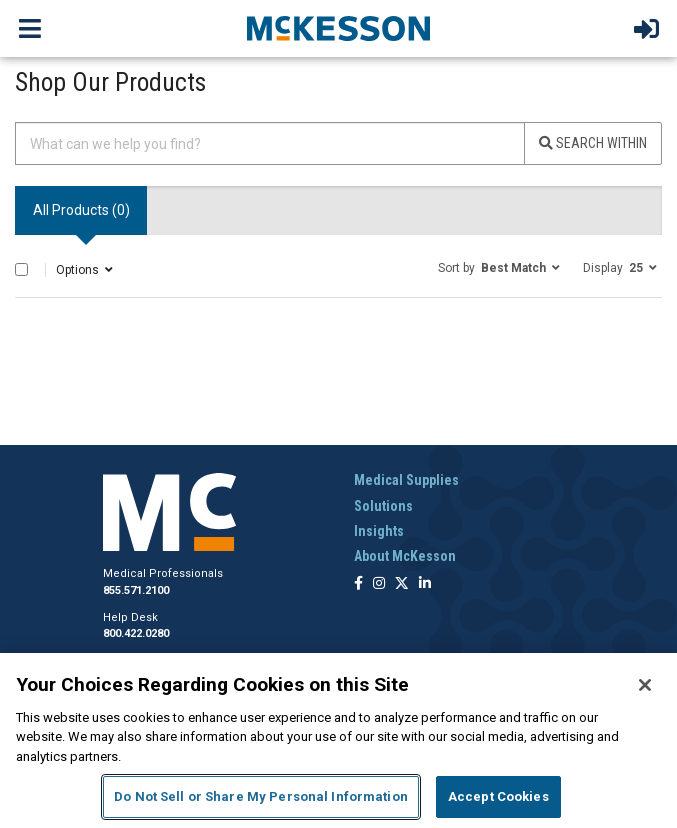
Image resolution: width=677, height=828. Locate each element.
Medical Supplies (406, 480)
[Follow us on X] (402, 584)
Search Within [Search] (593, 143)
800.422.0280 (136, 633)
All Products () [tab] (81, 210)
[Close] (645, 685)
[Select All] (21, 269)
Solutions (383, 506)
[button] (499, 267)
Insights (379, 531)
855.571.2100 (136, 590)
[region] (338, 740)
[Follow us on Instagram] (379, 584)
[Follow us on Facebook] (358, 584)
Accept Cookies (498, 796)
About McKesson (405, 556)
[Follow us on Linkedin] (425, 584)
